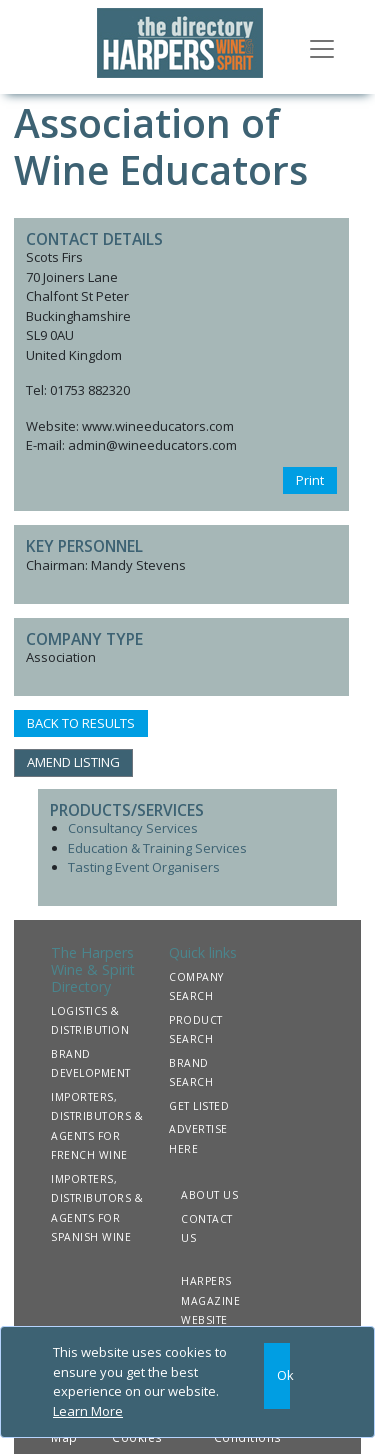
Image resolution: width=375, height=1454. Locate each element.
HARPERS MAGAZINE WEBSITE (210, 1300)
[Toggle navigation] (322, 47)
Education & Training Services (157, 848)
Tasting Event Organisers (144, 867)
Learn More (88, 1411)
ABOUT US (209, 1195)
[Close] (277, 1376)
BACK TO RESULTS (81, 723)
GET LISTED (199, 1106)
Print (310, 480)
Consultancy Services (133, 828)
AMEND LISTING (73, 762)
